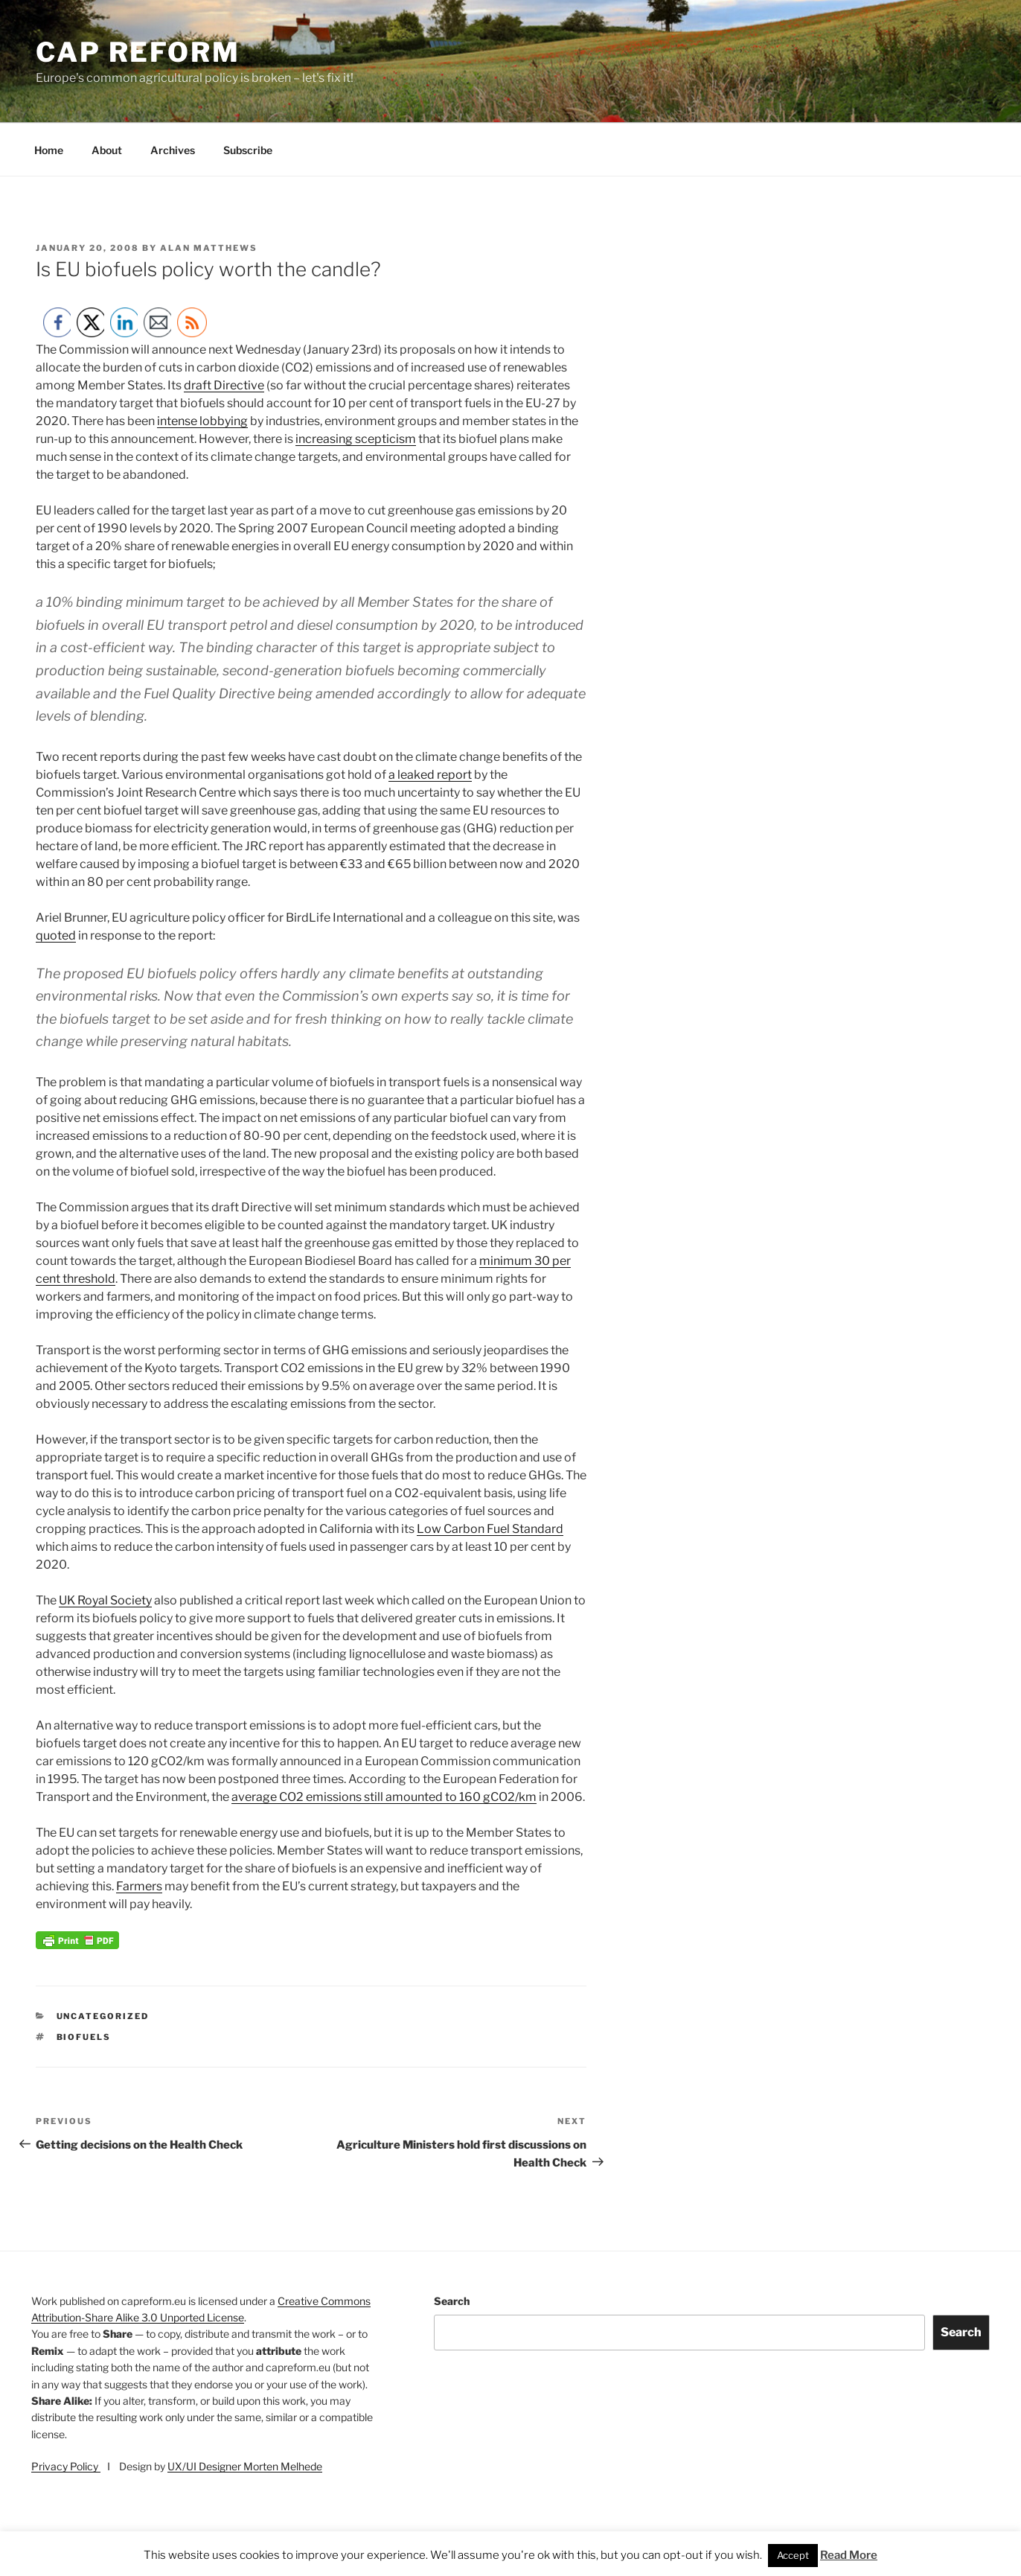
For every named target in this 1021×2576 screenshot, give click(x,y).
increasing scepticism (355, 439)
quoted (56, 935)
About (107, 150)
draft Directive (224, 385)
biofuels (84, 2037)
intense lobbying (202, 421)
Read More (848, 2555)
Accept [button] (793, 2555)
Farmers (139, 1886)
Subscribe (247, 150)
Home (48, 150)
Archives (172, 150)
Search (452, 2301)
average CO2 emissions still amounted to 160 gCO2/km (384, 1797)
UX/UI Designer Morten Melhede (244, 2466)
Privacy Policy (65, 2466)
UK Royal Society (105, 1600)
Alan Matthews (208, 248)
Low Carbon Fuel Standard (490, 1529)
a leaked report (430, 775)
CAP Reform (138, 52)
